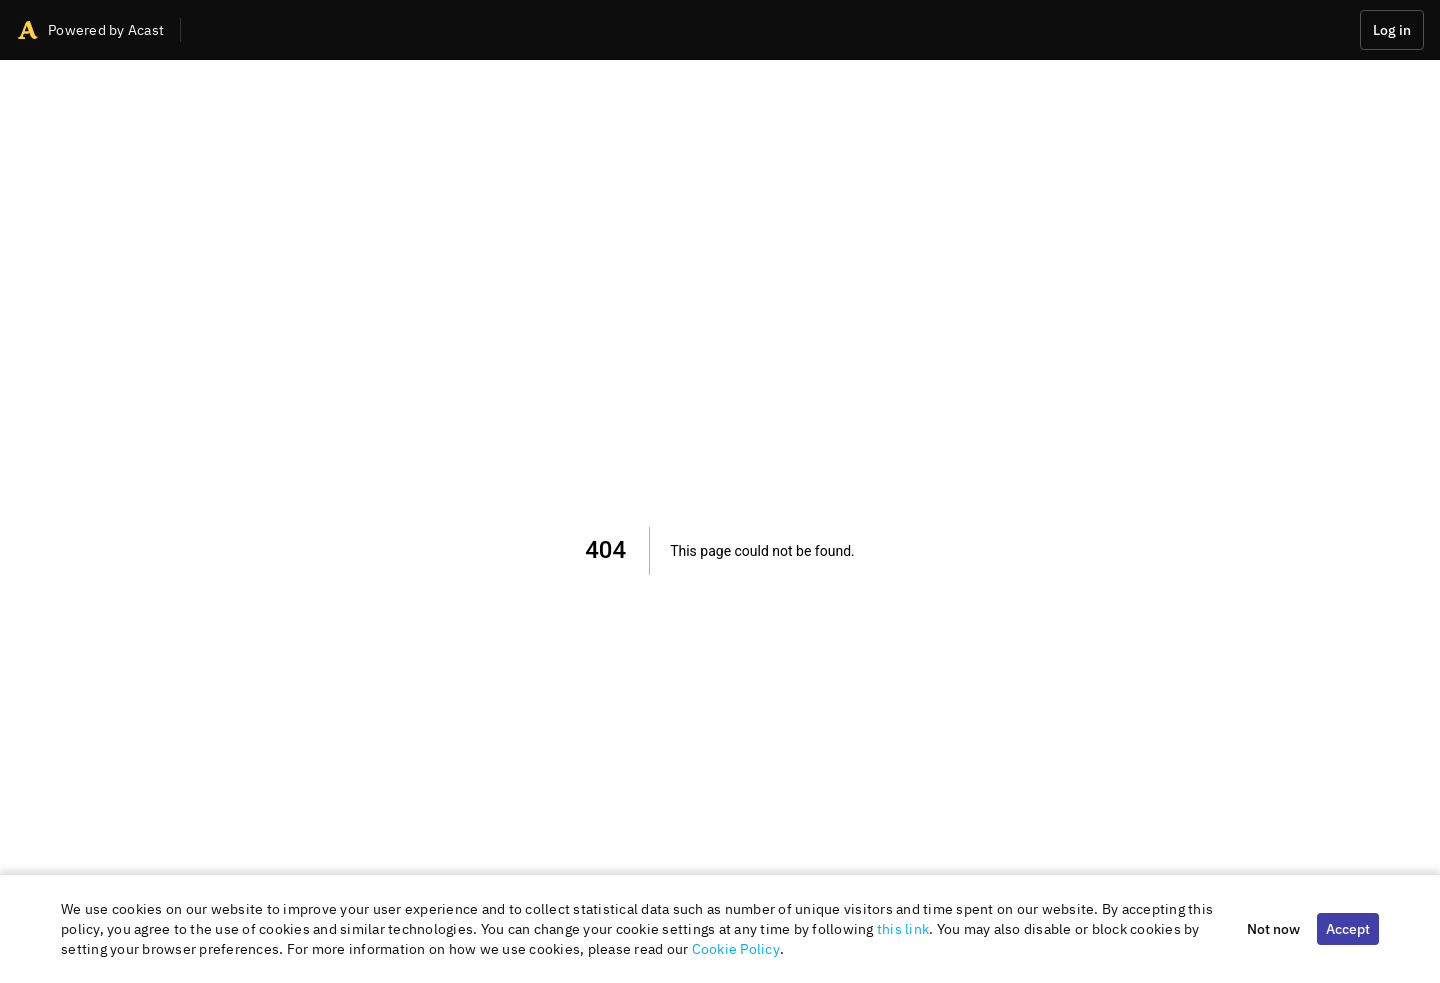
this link (903, 929)
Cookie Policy (736, 949)
